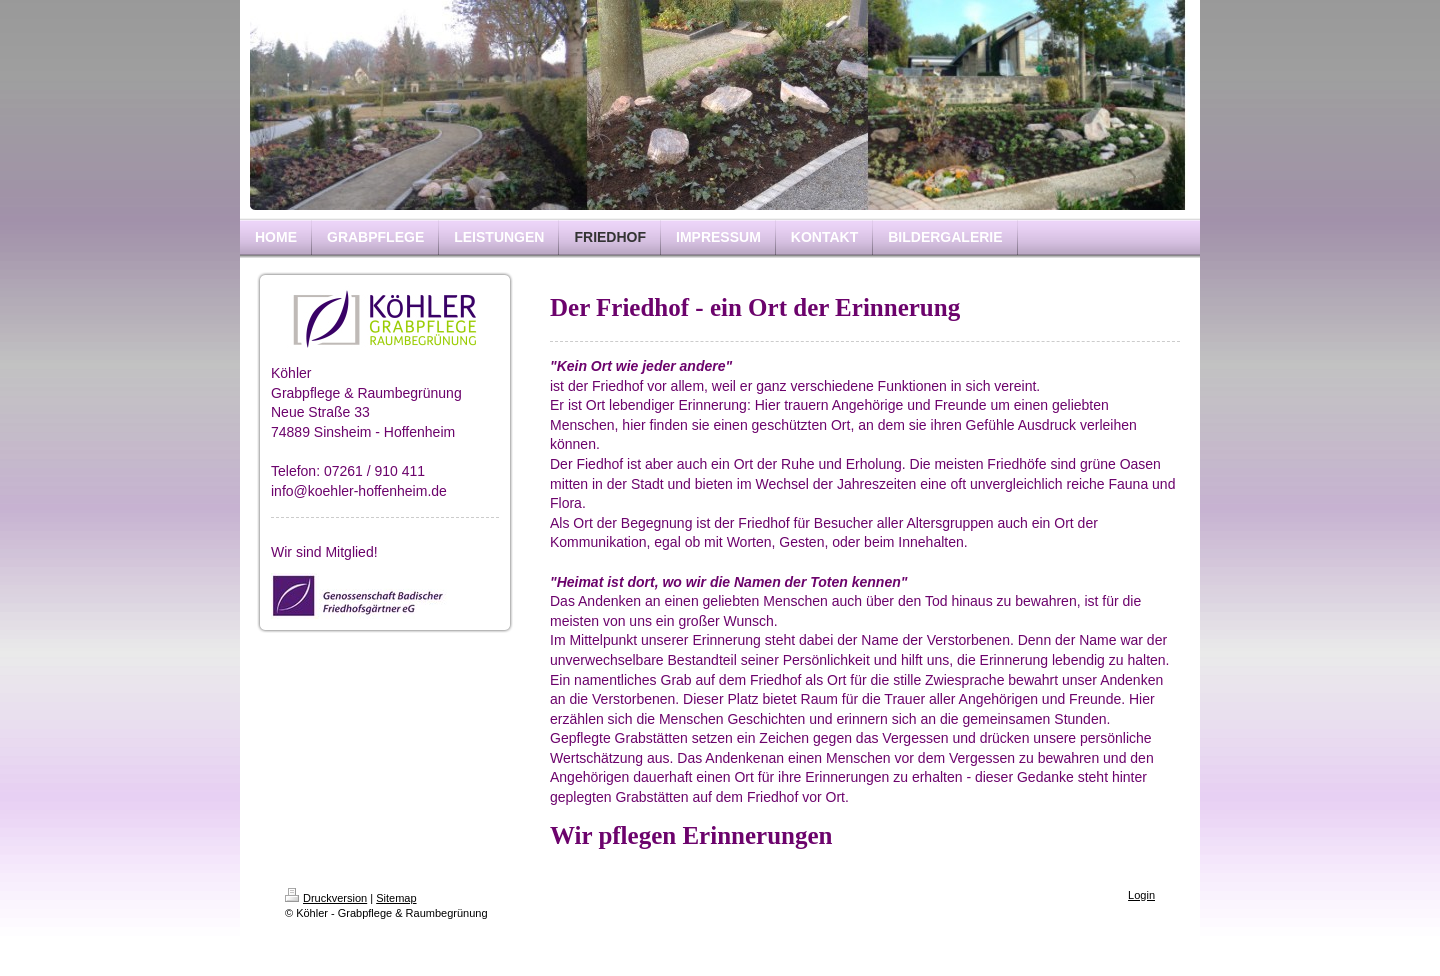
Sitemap (396, 898)
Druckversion (326, 898)
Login (1141, 895)
